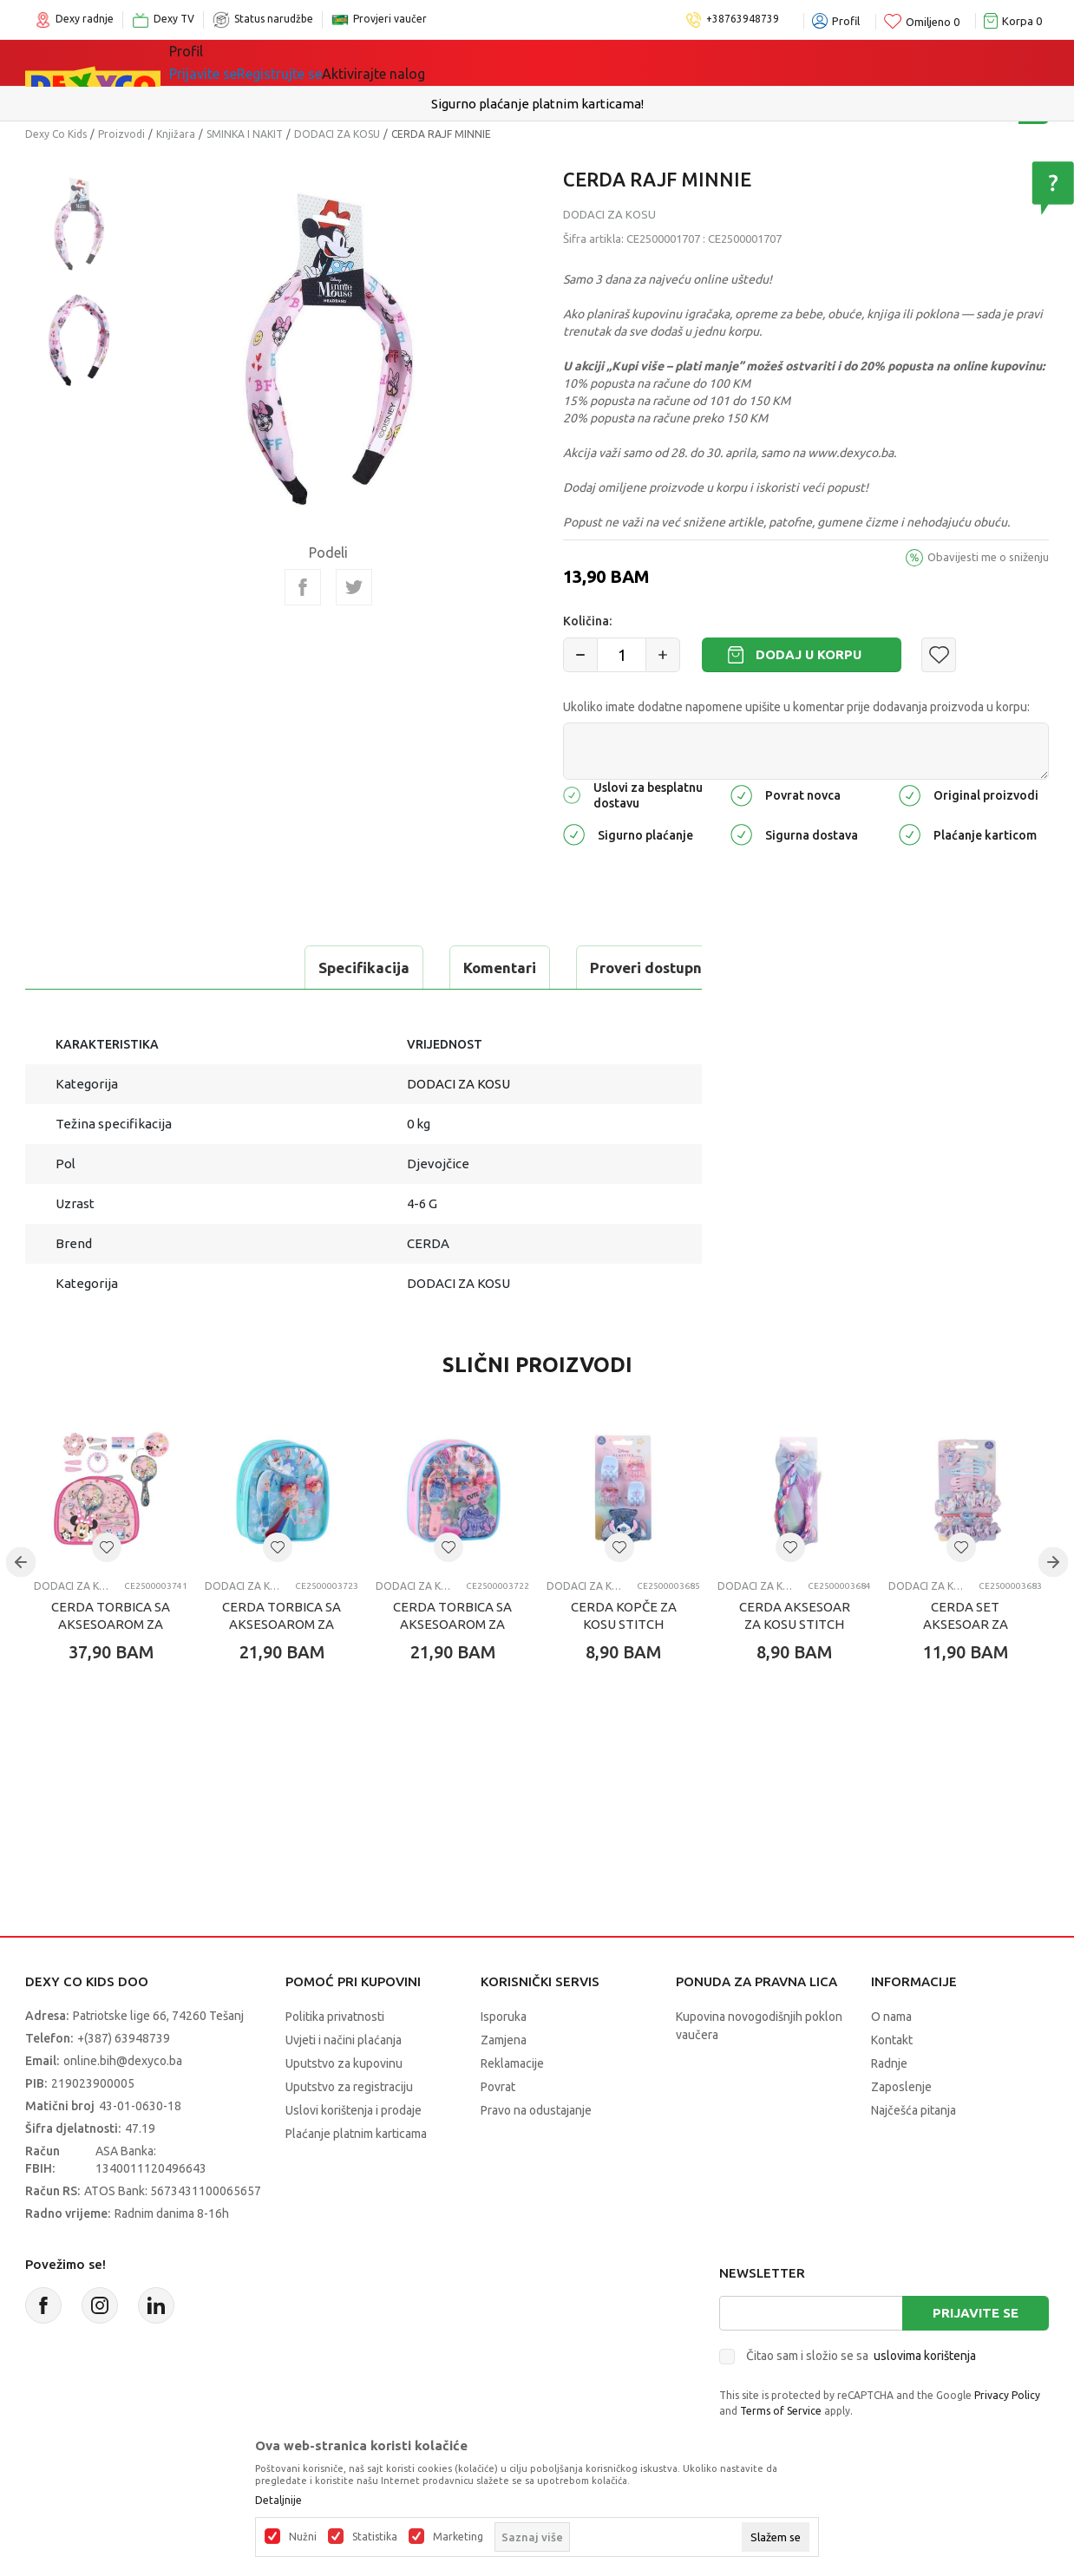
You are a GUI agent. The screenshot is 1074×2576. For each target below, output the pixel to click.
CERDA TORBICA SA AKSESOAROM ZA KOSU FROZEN (281, 1624)
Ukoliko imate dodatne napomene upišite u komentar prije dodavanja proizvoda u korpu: (796, 707)
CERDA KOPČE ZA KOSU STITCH (624, 1615)
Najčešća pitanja (913, 2110)
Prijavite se (975, 2312)
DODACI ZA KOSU (337, 134)
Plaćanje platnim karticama (356, 2134)
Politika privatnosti (334, 2017)
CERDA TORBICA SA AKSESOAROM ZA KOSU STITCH (452, 1624)
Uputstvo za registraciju (349, 2087)
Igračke (324, 62)
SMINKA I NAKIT (244, 134)
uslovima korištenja (925, 2356)
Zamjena (504, 2040)
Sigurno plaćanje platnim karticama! (537, 103)
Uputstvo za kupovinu (344, 2063)
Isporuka (504, 2017)
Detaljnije (278, 2500)
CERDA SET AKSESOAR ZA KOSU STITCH (965, 1624)
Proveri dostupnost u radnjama (432, 967)
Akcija (497, 62)
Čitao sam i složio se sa (861, 2356)
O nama (891, 2017)
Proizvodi (121, 134)
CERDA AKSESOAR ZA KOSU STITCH (794, 1615)
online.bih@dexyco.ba (122, 2061)
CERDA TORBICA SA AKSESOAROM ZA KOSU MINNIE (110, 1624)
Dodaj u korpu (808, 654)
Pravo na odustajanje (536, 2110)
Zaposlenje (901, 2087)
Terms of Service (781, 2410)
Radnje (889, 2063)
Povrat (498, 2087)
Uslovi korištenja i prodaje (353, 2110)
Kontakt (892, 2040)
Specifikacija (97, 967)
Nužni (303, 2537)
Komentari (233, 967)
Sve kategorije (228, 62)
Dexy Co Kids (56, 134)
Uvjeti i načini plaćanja (343, 2040)
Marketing (458, 2537)
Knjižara (175, 134)
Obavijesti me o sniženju (988, 557)
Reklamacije (512, 2063)
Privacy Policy (1007, 2395)
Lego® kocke (413, 62)
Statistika (374, 2537)
